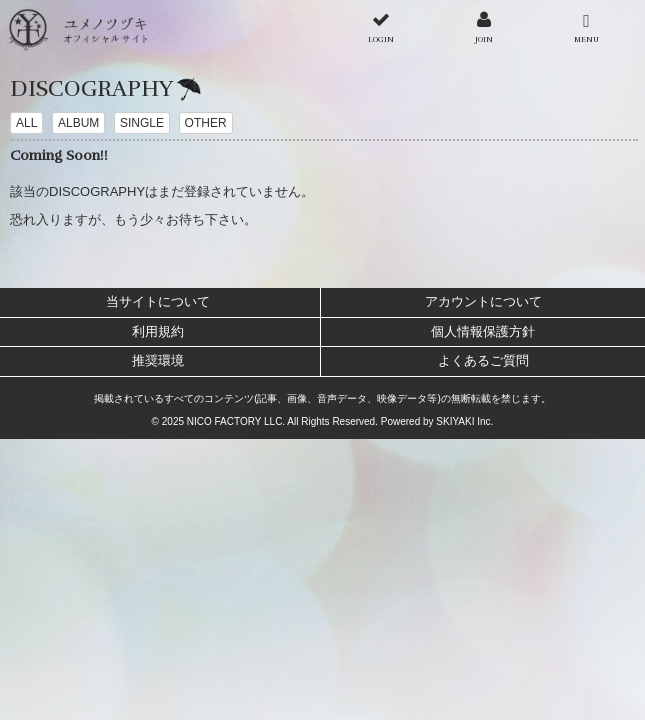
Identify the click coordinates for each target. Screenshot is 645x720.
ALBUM (78, 123)
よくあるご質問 (483, 360)
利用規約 (158, 331)
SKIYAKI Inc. (464, 421)
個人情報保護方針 (483, 331)
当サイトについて (158, 301)
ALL (26, 123)
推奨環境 (158, 360)
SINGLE (142, 123)
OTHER (206, 123)
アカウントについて (483, 301)
